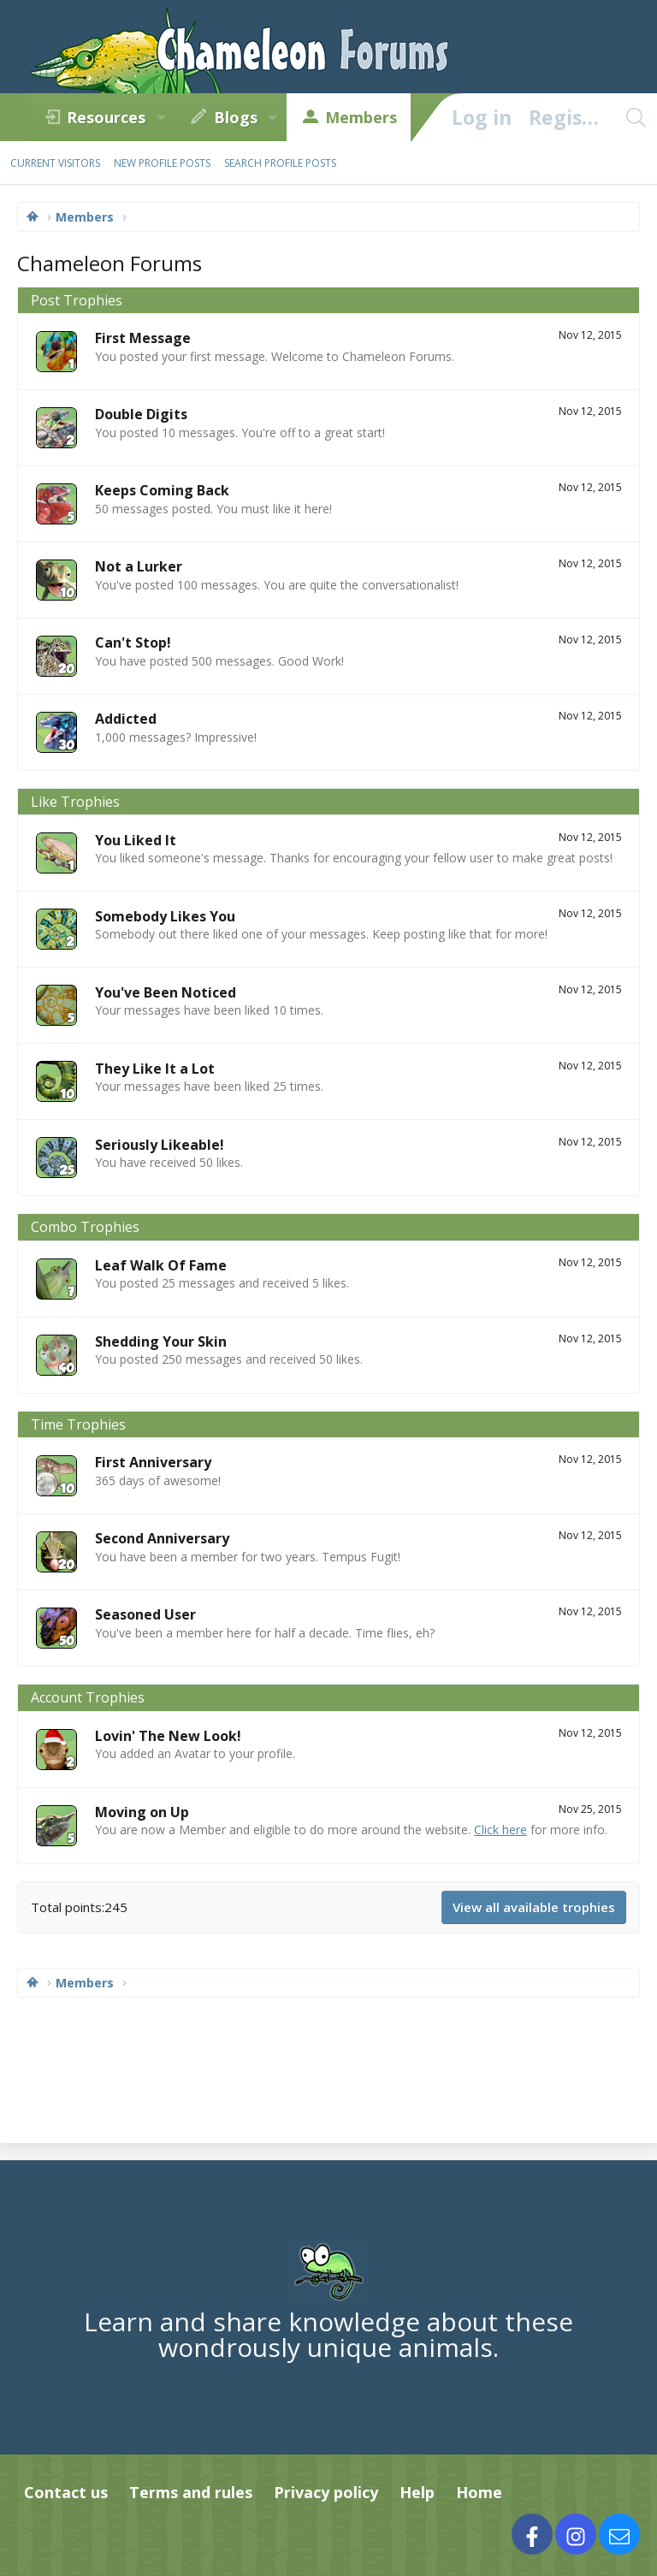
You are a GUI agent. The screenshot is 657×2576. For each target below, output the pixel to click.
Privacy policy (326, 2492)
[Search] (635, 117)
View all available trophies (534, 1907)
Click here (500, 1829)
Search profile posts (280, 163)
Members (361, 117)
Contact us (66, 2492)
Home (479, 2492)
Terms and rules (190, 2492)
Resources (106, 117)
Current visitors (55, 163)
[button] (161, 117)
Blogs (235, 117)
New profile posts (162, 163)
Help (417, 2492)
